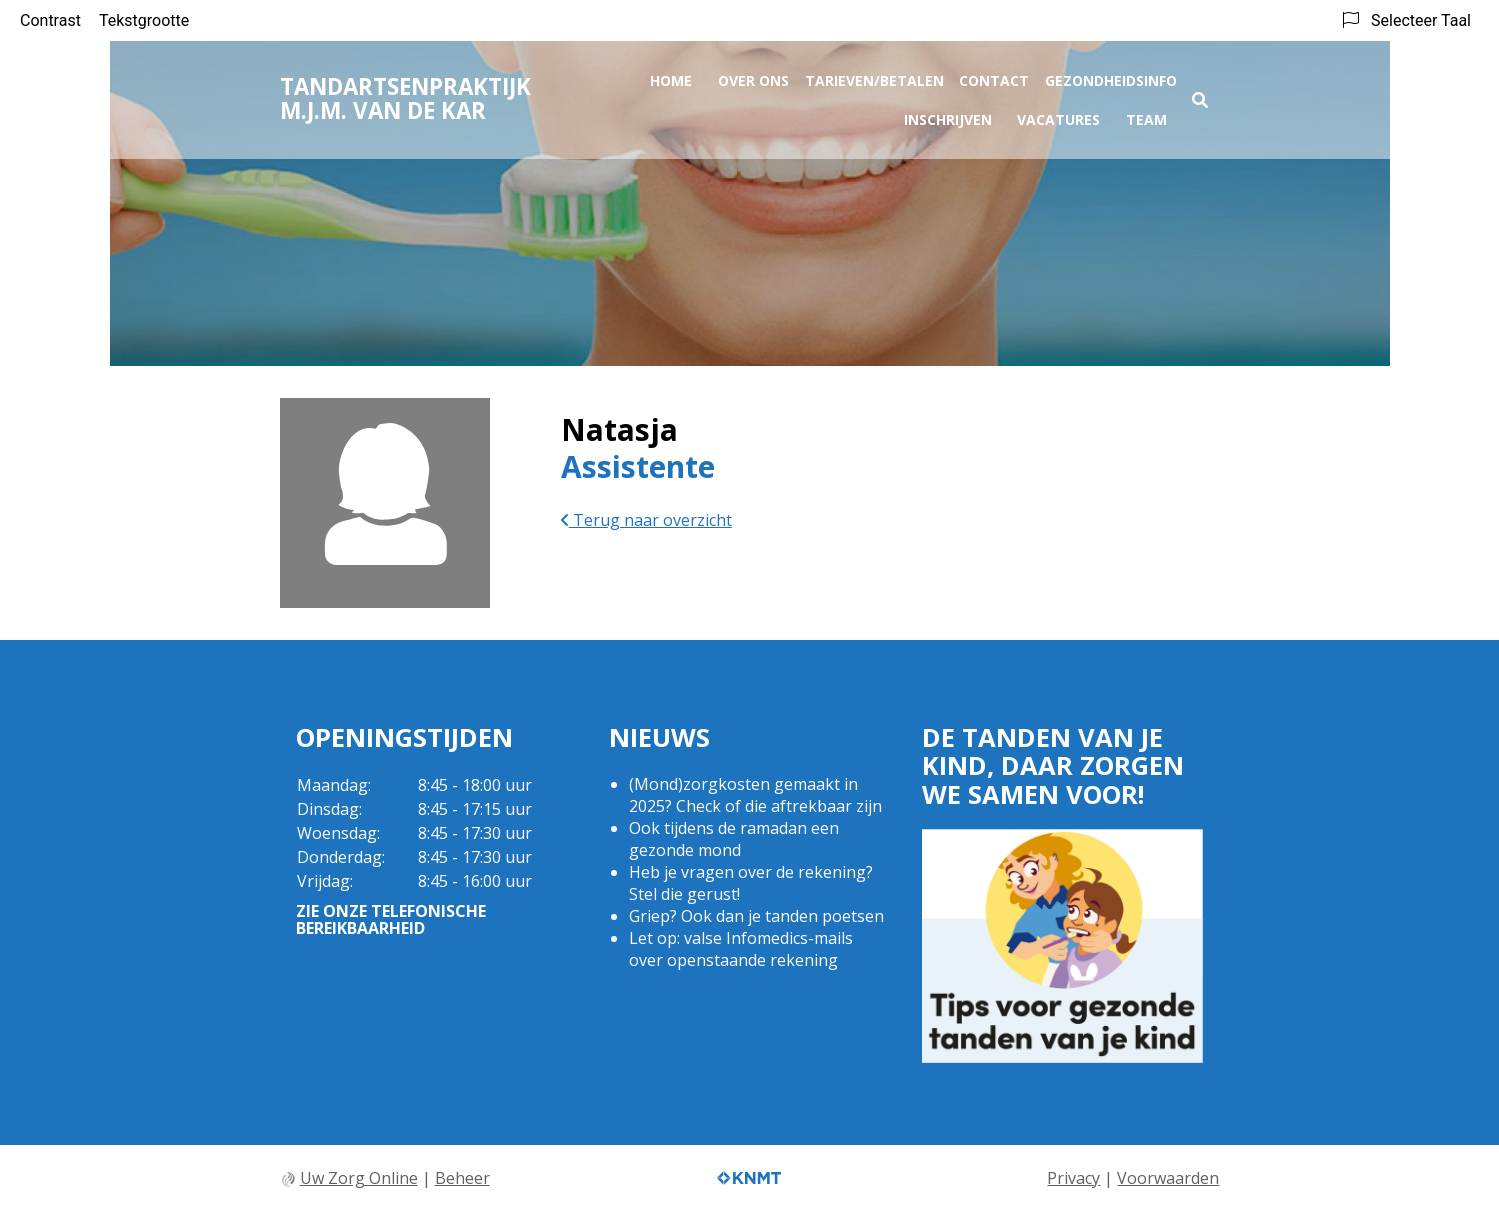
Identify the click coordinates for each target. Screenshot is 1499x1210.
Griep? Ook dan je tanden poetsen (756, 916)
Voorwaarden (1168, 1178)
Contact (994, 76)
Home (671, 76)
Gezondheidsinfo (1111, 76)
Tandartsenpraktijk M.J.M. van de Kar (405, 94)
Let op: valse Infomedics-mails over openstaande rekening (741, 949)
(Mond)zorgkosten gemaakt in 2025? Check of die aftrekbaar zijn (755, 795)
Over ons (753, 76)
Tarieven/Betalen (874, 76)
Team (1146, 115)
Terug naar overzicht (646, 520)
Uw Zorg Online (359, 1178)
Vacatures (1058, 115)
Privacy (1073, 1178)
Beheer (462, 1178)
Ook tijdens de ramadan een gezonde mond (734, 839)
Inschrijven (948, 115)
